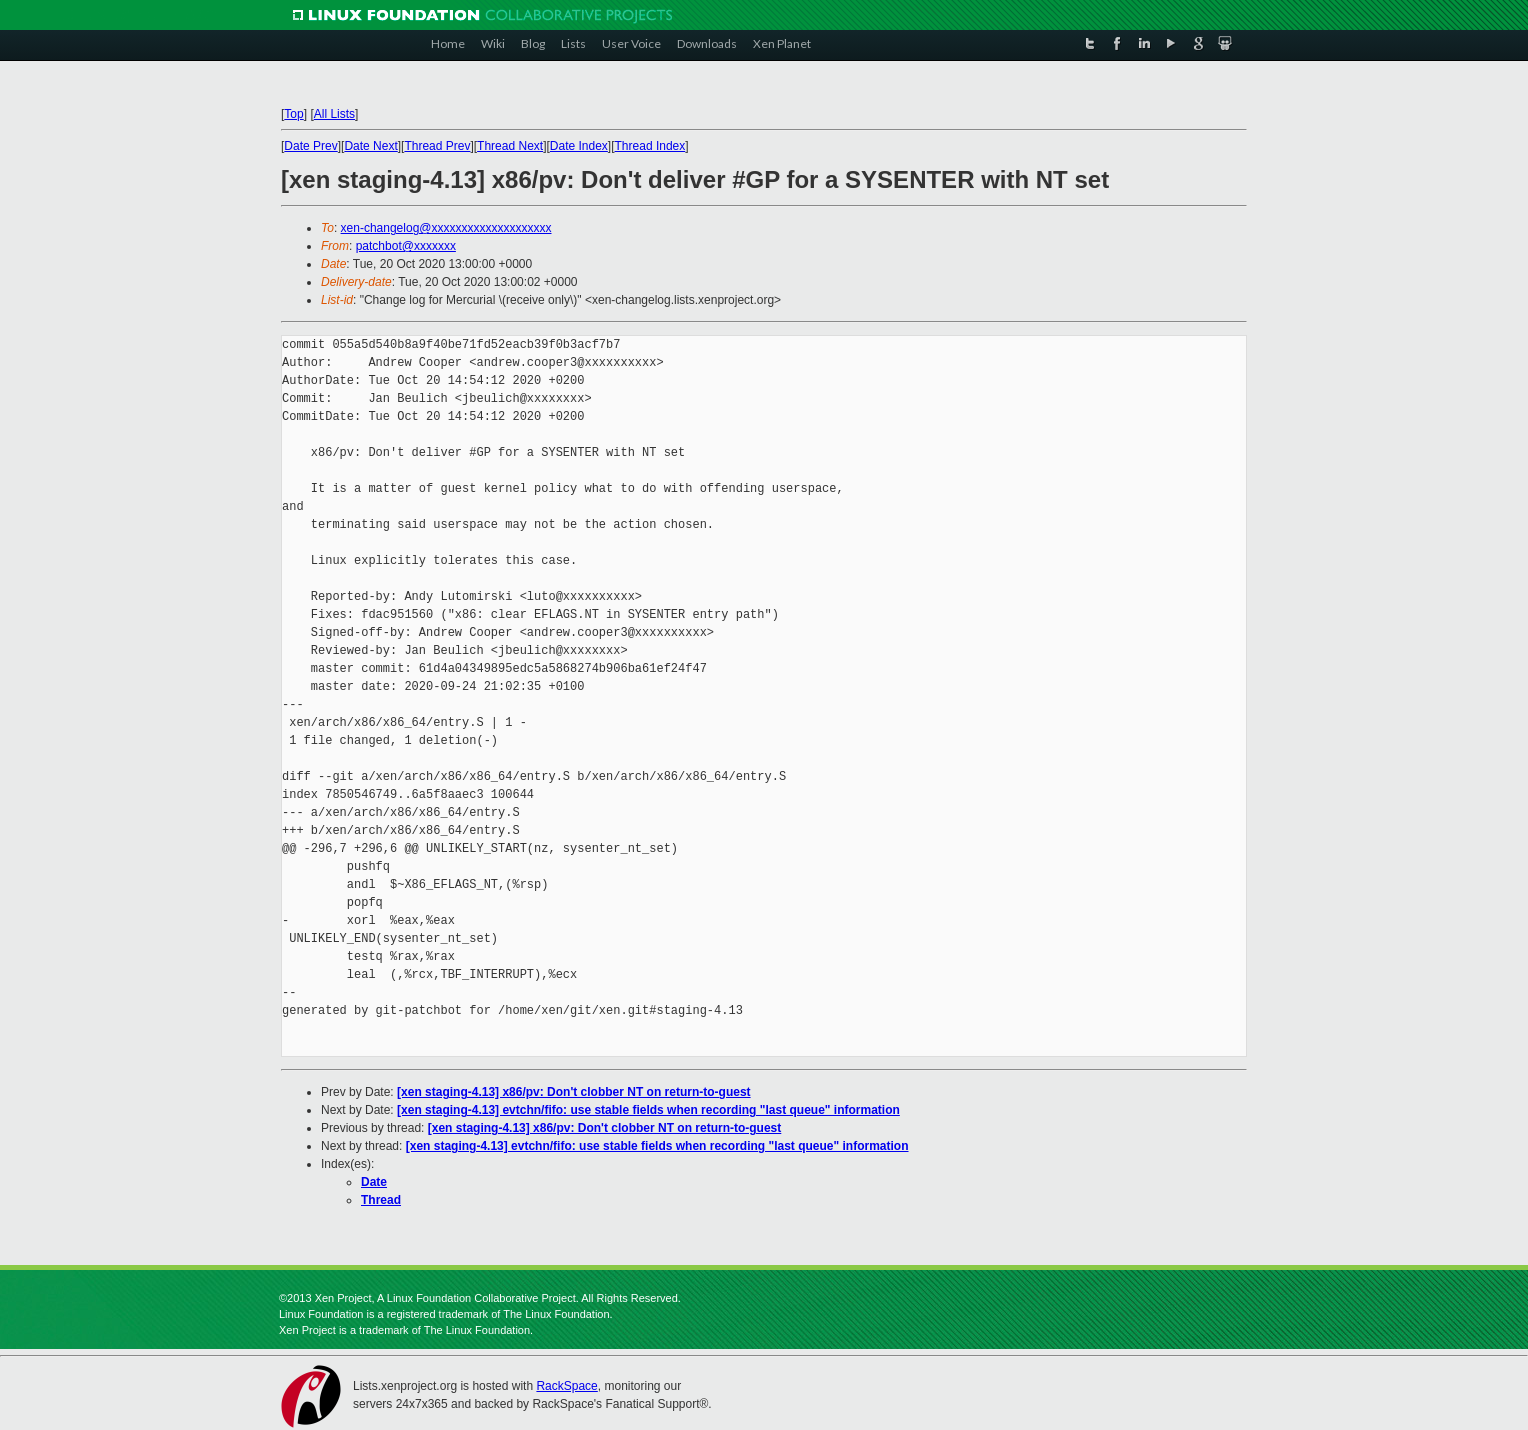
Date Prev (310, 146)
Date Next (370, 146)
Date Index (579, 146)
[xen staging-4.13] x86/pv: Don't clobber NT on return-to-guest (574, 1092)
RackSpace (566, 1386)
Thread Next (510, 146)
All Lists (334, 114)
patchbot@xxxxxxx (406, 246)
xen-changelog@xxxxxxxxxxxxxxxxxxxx (446, 228)
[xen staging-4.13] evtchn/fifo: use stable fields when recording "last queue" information (648, 1110)
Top (293, 114)
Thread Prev (437, 146)
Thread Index (650, 146)
